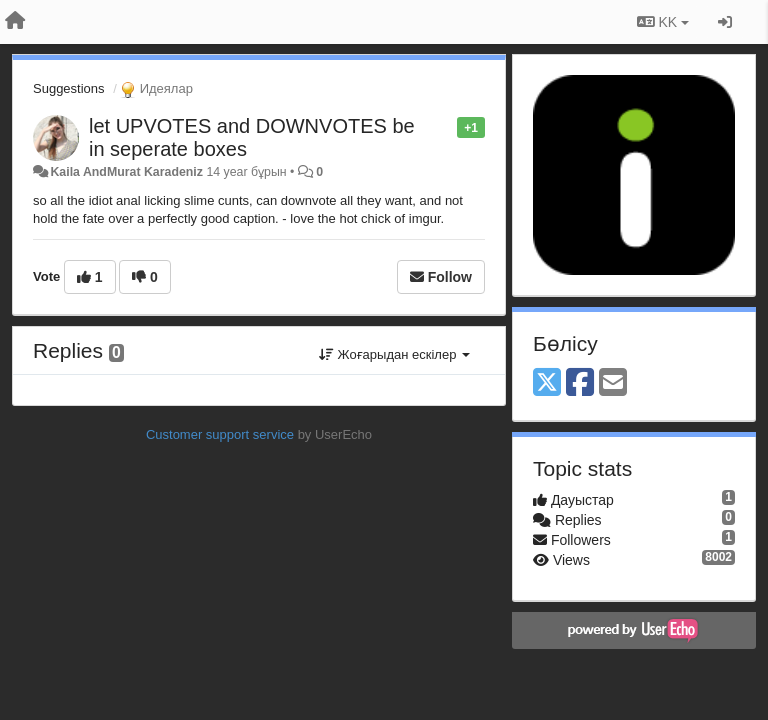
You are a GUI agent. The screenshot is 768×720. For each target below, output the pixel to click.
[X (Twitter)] (547, 383)
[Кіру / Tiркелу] (725, 22)
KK (663, 22)
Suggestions (69, 88)
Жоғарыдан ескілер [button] (394, 354)
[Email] (613, 383)
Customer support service (220, 434)
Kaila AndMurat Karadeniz (126, 172)
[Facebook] (580, 383)
